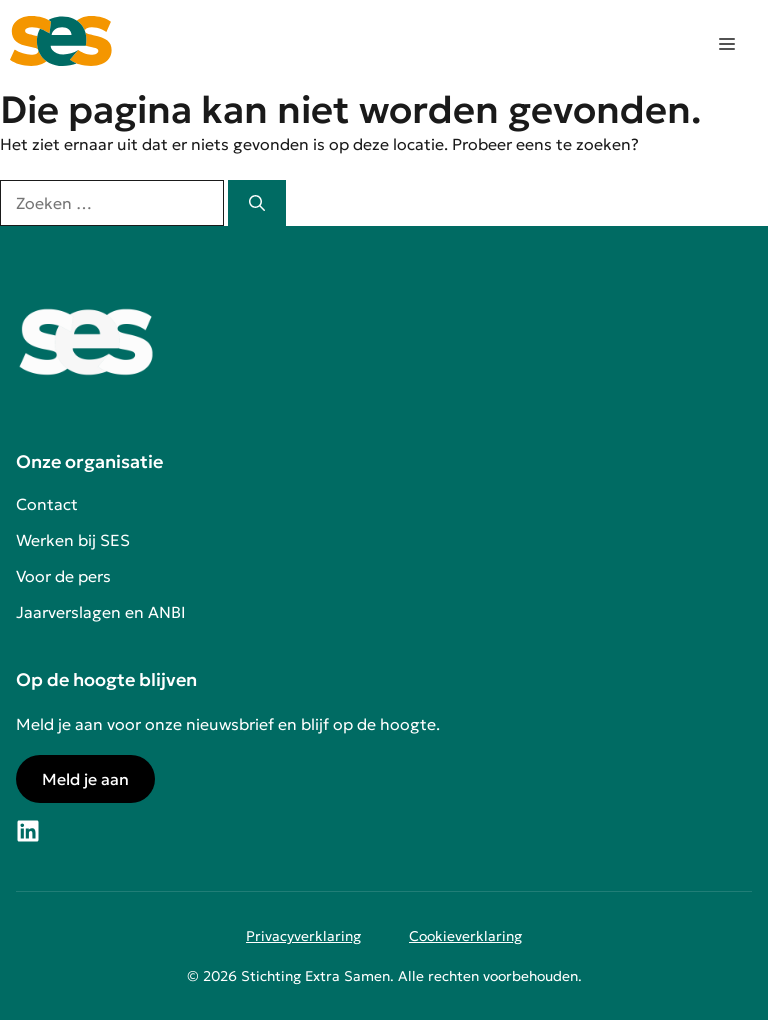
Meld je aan (85, 779)
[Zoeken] (257, 203)
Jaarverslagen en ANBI (101, 612)
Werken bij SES (73, 540)
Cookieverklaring (465, 936)
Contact (47, 504)
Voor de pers (63, 576)
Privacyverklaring (303, 936)
